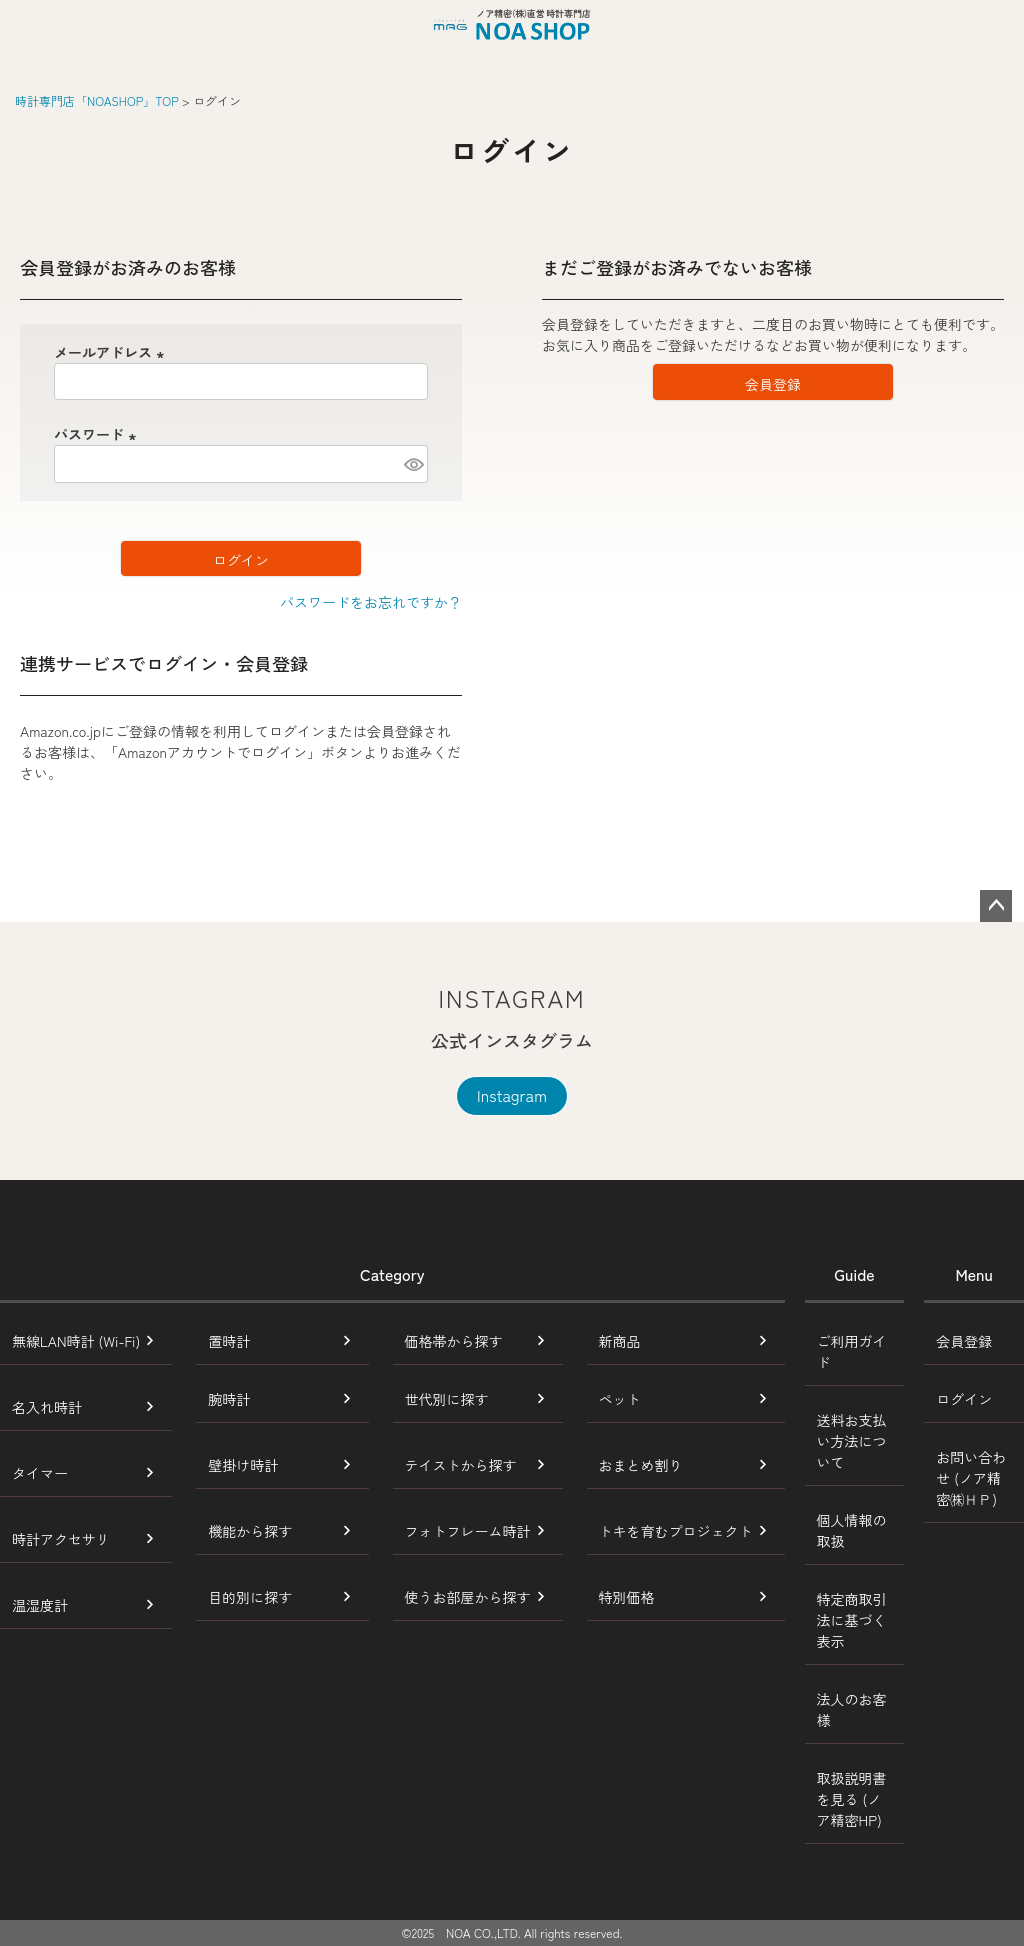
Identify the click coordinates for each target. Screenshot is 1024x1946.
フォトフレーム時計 (468, 1531)
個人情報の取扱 (852, 1530)
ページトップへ (996, 906)
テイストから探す (461, 1465)
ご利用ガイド (852, 1351)
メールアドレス (112, 352)
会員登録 (964, 1341)
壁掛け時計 (243, 1465)
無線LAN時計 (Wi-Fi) (76, 1341)
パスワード (98, 434)
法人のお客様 (852, 1709)
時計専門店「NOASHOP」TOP (97, 100)
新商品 (620, 1341)
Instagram (512, 1095)
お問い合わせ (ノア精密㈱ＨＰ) (971, 1478)
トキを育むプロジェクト (676, 1531)
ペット (620, 1399)
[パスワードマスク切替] (413, 464)
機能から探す (250, 1531)
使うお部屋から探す (468, 1597)
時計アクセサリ (61, 1539)
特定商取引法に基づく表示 (852, 1620)
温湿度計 (40, 1605)
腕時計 (229, 1399)
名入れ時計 (47, 1407)
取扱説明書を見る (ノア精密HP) (852, 1799)
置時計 (229, 1341)
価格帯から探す (454, 1341)
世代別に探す (447, 1399)
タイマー (40, 1473)
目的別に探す (250, 1597)
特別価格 (627, 1597)
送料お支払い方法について (852, 1441)
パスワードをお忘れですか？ (371, 602)
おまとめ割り (641, 1465)
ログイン (964, 1399)
